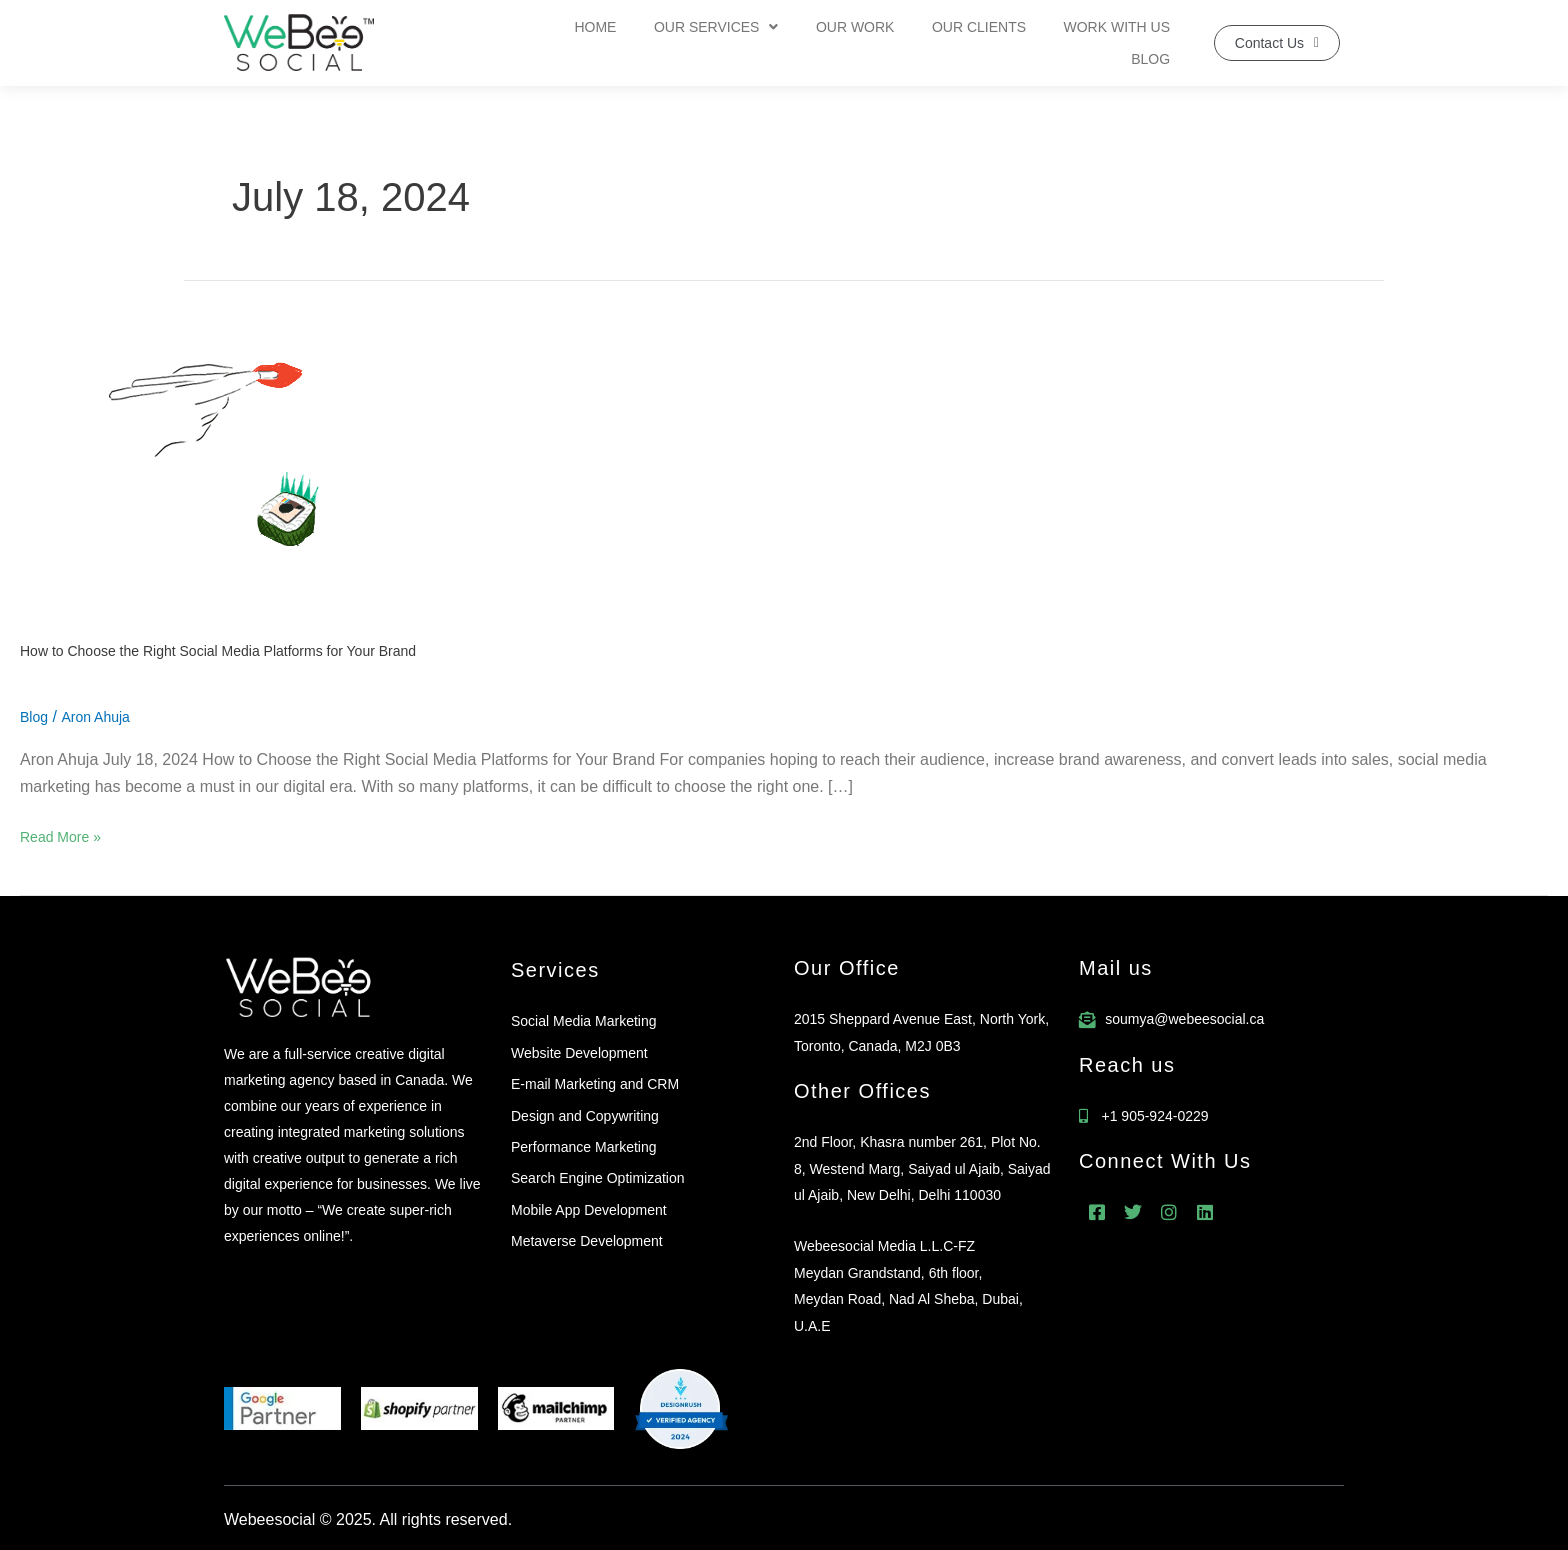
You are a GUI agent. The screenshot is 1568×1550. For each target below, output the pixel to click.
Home (560, 43)
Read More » (60, 834)
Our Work (805, 43)
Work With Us (1051, 43)
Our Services (673, 43)
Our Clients (921, 43)
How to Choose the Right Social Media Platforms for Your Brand (218, 651)
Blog (1154, 43)
